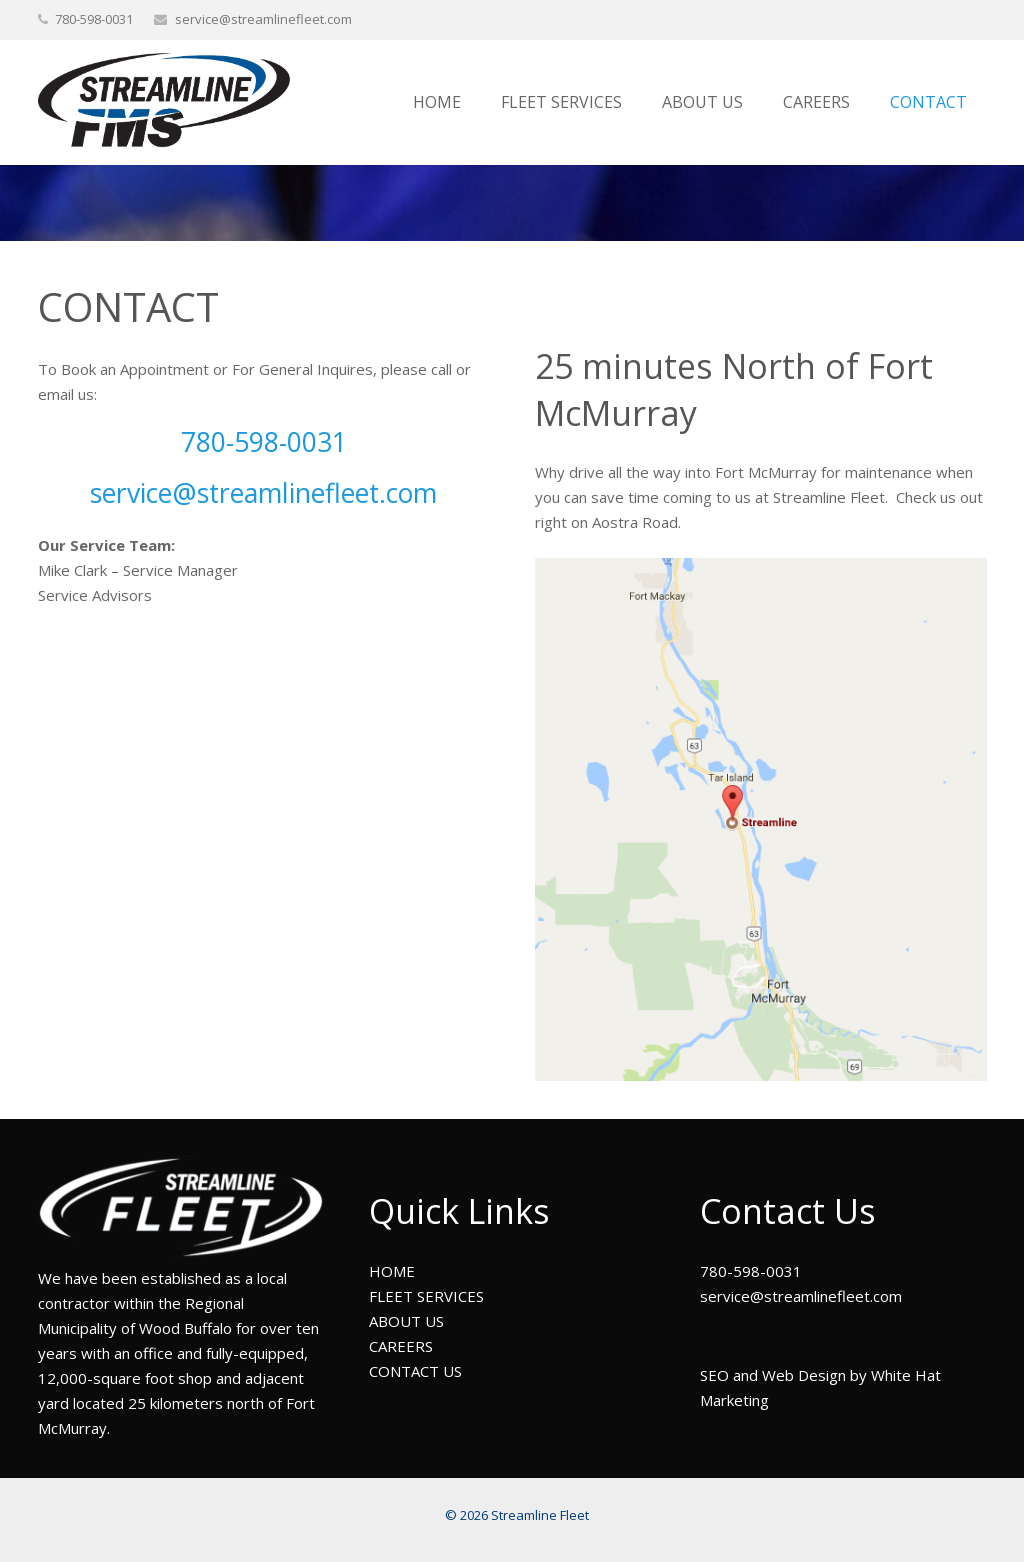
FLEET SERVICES (426, 1296)
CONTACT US (415, 1371)
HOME (392, 1271)
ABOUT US (406, 1321)
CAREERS (401, 1346)
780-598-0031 (264, 442)
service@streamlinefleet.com (263, 19)
